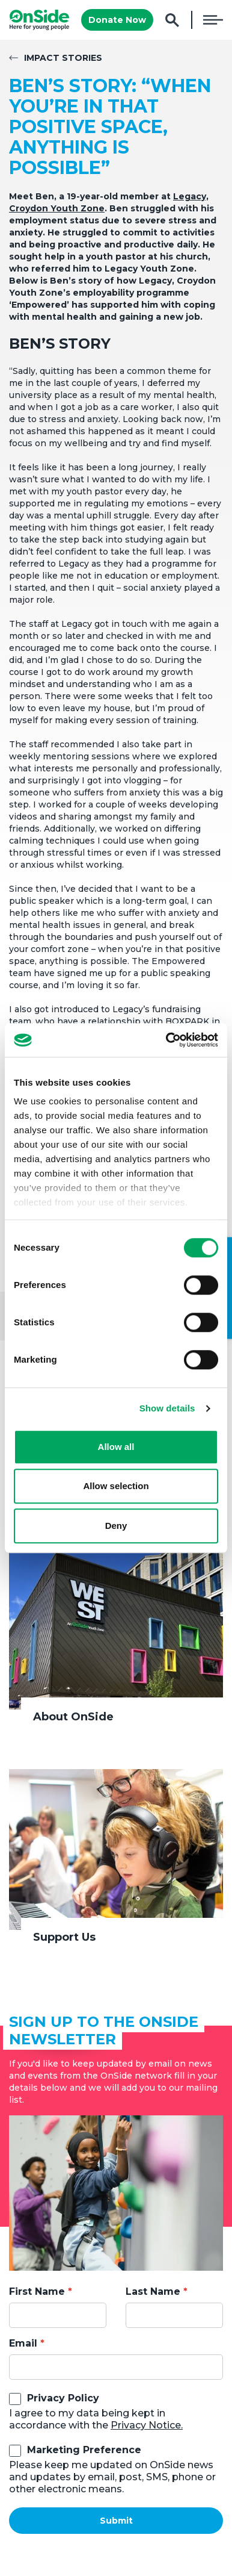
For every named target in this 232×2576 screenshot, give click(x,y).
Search (172, 20)
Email (23, 2343)
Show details (167, 1408)
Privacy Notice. (147, 2425)
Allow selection (115, 1486)
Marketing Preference (84, 2450)
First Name (37, 2291)
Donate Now (117, 19)
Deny (116, 1525)
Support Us (64, 1937)
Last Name (153, 2291)
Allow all (116, 1447)
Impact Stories (63, 57)
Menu (213, 20)
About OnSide (73, 1716)
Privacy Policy (63, 2398)
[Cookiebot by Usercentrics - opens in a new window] (166, 1040)
